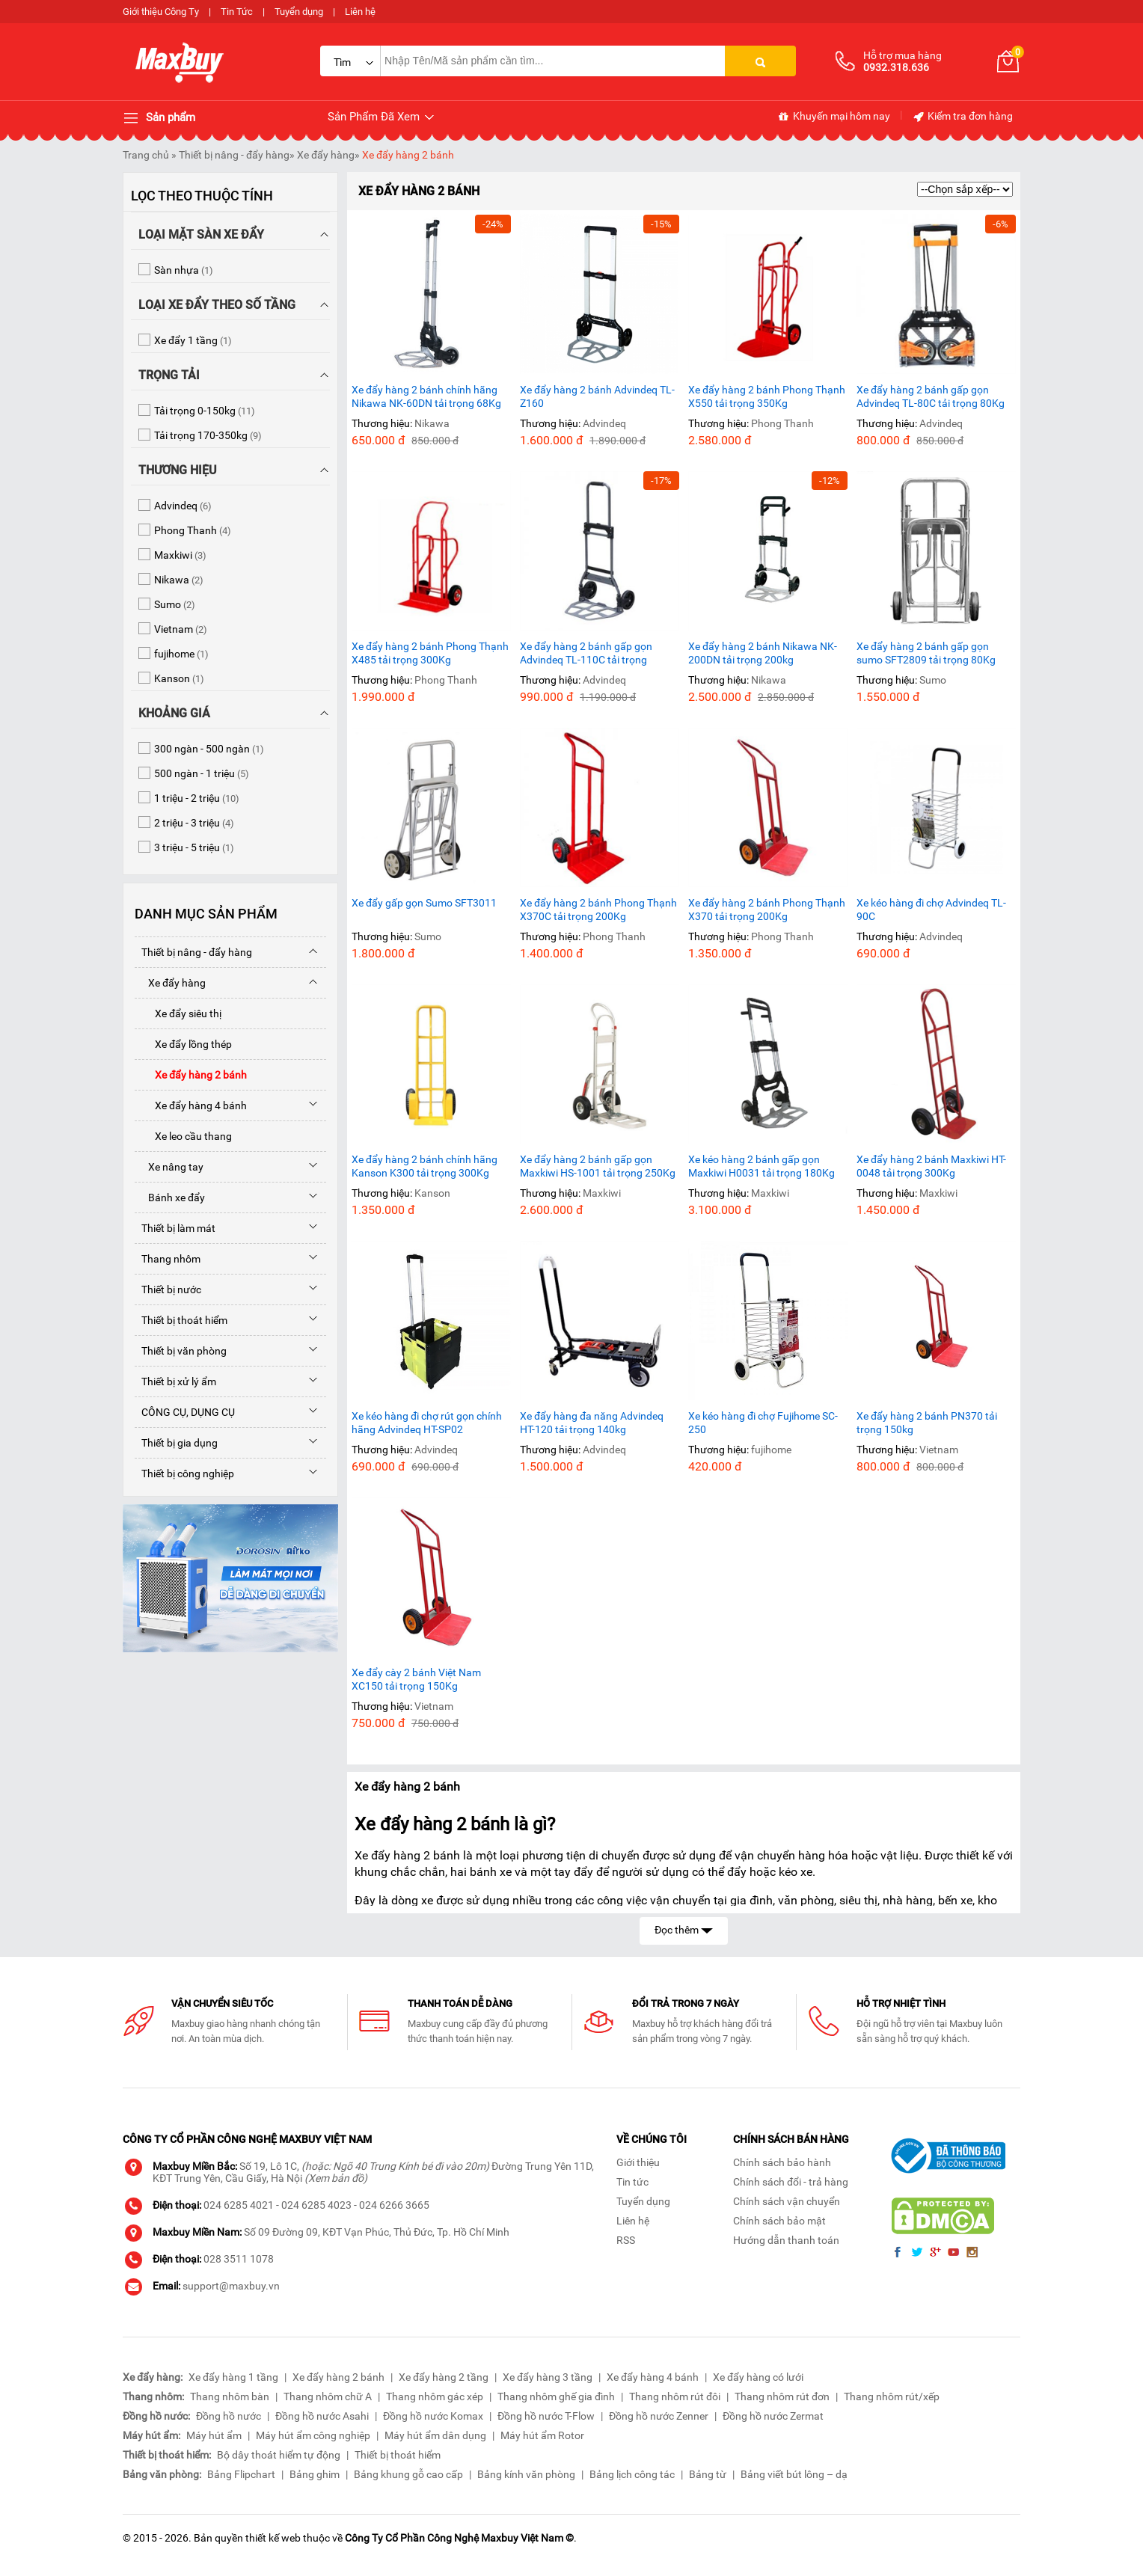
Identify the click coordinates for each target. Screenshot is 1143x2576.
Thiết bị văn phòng (181, 1351)
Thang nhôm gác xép (434, 2396)
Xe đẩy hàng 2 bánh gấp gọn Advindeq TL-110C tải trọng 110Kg (586, 653)
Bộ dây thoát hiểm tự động (278, 2455)
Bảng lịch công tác (632, 2474)
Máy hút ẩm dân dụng (435, 2435)
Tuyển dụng (299, 11)
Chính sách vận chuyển (786, 2201)
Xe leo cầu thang (183, 1136)
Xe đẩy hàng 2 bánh (408, 155)
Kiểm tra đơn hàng (962, 116)
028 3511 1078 (238, 2259)
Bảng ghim (314, 2474)
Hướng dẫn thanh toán (786, 2240)
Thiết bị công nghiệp (184, 1473)
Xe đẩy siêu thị (178, 1013)
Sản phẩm (159, 118)
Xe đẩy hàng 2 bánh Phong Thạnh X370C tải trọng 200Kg (598, 909)
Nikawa (432, 423)
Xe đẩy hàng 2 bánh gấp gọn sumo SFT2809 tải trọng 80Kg (926, 653)
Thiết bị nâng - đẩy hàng (234, 155)
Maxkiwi (602, 1193)
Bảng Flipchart (241, 2474)
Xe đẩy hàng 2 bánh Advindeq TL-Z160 (597, 396)
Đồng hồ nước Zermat (773, 2416)
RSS (625, 2240)
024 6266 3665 (394, 2205)
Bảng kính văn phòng (526, 2474)
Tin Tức (237, 11)
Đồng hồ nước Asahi (322, 2416)
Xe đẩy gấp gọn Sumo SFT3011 (424, 903)
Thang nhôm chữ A (328, 2396)
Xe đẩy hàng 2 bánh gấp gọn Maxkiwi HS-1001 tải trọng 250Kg (597, 1166)
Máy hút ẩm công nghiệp (313, 2435)
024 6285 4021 (238, 2205)
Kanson (432, 1193)
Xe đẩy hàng (326, 155)
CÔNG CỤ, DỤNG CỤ (185, 1412)
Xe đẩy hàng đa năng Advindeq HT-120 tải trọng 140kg (592, 1422)
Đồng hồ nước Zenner (658, 2416)
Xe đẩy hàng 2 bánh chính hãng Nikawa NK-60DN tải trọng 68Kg (426, 396)
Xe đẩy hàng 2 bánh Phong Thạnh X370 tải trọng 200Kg (766, 909)
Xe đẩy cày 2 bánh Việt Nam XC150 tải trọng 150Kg (416, 1679)
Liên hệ (360, 11)
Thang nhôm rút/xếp (892, 2396)
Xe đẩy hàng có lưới (758, 2377)
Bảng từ (707, 2474)
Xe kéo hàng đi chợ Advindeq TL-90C (931, 909)
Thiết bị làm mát (175, 1228)
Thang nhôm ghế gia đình (556, 2396)
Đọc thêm (684, 1929)
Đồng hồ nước (228, 2416)
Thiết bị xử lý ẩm (175, 1381)
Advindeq (604, 423)
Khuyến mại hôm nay (833, 116)
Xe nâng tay (169, 1167)
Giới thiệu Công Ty (161, 11)
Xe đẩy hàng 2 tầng (443, 2377)
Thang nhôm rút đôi (674, 2396)
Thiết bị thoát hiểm (181, 1320)
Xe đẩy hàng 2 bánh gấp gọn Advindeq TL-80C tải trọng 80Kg (931, 396)
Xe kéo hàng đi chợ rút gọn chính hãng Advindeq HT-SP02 (427, 1422)
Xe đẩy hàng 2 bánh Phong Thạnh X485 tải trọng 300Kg (430, 653)
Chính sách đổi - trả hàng (790, 2182)
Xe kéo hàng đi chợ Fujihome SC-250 (763, 1422)
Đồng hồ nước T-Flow (546, 2416)
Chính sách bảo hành (782, 2162)
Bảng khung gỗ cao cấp (408, 2474)
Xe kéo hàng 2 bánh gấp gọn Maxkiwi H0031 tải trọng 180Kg (761, 1166)
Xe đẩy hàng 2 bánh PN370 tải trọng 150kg (927, 1422)
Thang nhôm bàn (229, 2396)
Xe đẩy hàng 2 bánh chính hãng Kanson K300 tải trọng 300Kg (424, 1166)
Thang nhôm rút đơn (782, 2396)
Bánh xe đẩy (170, 1197)
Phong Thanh (782, 423)
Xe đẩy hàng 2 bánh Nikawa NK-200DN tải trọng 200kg (762, 653)
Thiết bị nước (168, 1289)
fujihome (771, 1450)
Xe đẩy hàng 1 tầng (233, 2377)
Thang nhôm (167, 1259)
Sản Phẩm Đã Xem (382, 117)
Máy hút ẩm (214, 2435)
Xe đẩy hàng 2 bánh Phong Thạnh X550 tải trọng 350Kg (766, 396)
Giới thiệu (638, 2162)
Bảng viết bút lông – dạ (794, 2474)
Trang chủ (146, 155)
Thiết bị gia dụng (176, 1443)
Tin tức (632, 2182)
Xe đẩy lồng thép (183, 1044)
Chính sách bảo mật (779, 2221)
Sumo (932, 680)
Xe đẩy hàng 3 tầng (547, 2377)
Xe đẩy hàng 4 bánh (191, 1105)
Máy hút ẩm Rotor (542, 2435)
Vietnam (938, 1450)
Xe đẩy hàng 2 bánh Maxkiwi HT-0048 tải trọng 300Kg (931, 1166)
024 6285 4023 (316, 2205)
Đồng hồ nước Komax (433, 2416)
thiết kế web (273, 2538)
